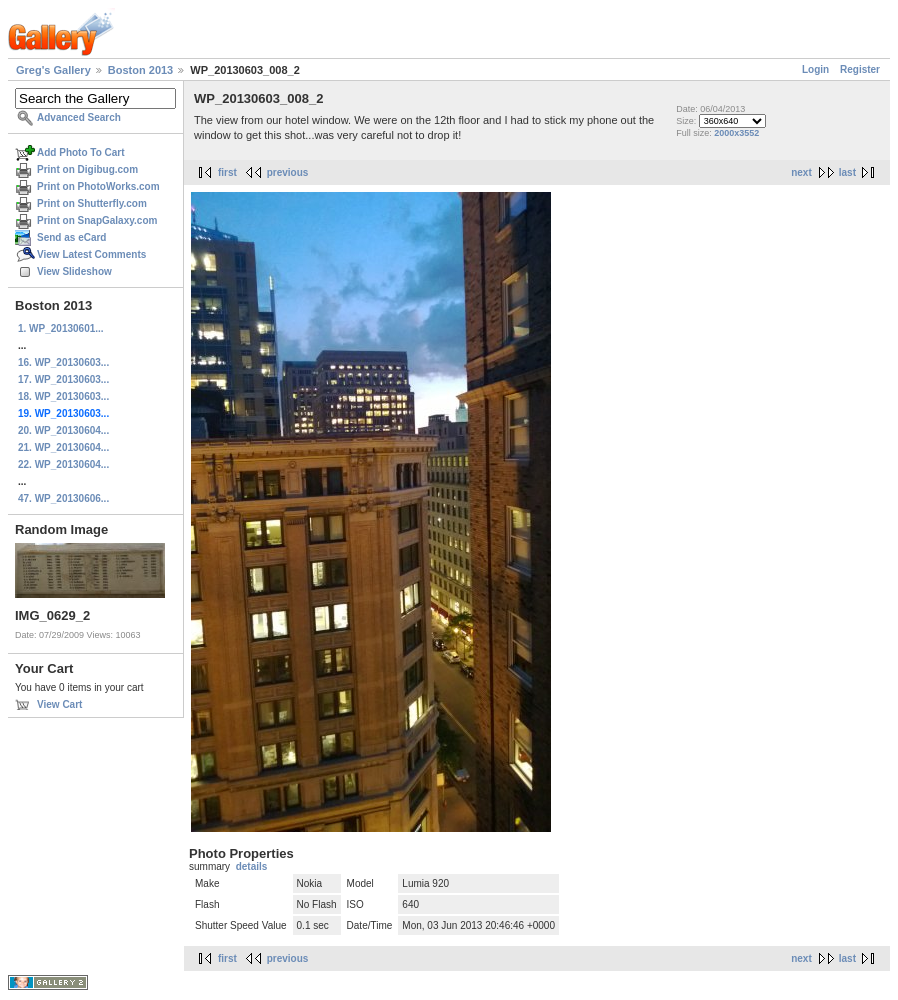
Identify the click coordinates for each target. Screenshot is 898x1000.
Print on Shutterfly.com (92, 203)
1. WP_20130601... (61, 328)
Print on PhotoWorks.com (98, 186)
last (847, 172)
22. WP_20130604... (63, 464)
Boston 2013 (140, 70)
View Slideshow (74, 271)
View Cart (59, 704)
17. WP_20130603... (63, 379)
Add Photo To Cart (81, 152)
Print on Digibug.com (87, 169)
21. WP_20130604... (63, 447)
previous (288, 172)
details (252, 866)
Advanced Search (79, 117)
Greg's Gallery (53, 70)
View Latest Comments (91, 254)
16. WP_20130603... (63, 362)
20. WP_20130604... (63, 430)
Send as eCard (71, 237)
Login (815, 69)
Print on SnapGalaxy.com (97, 220)
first (227, 172)
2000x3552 (736, 133)
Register (860, 69)
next (801, 172)
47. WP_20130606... (63, 498)
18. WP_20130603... (63, 396)
